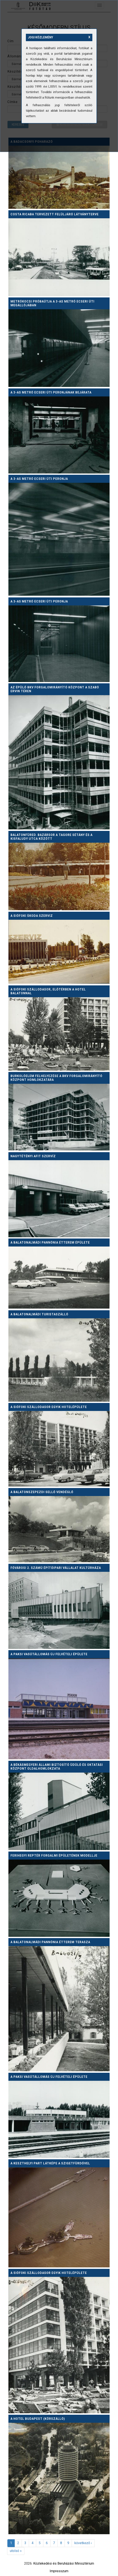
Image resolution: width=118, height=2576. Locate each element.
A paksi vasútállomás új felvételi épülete (49, 1654)
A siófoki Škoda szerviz (32, 915)
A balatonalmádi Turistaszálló (39, 1314)
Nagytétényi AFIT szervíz (33, 1156)
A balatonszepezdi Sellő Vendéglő (42, 1492)
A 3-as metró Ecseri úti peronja (39, 478)
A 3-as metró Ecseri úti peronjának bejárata (51, 392)
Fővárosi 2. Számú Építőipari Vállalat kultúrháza (56, 1567)
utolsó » (16, 2551)
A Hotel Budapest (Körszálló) (38, 2418)
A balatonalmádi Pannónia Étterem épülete (50, 1242)
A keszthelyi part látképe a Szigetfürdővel (50, 2163)
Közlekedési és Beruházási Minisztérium (63, 2563)
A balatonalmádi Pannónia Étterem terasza (50, 1942)
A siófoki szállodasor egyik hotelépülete (49, 1407)
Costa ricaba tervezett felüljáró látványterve (55, 214)
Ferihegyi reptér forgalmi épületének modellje (54, 1855)
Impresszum (59, 2571)
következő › (83, 2543)
